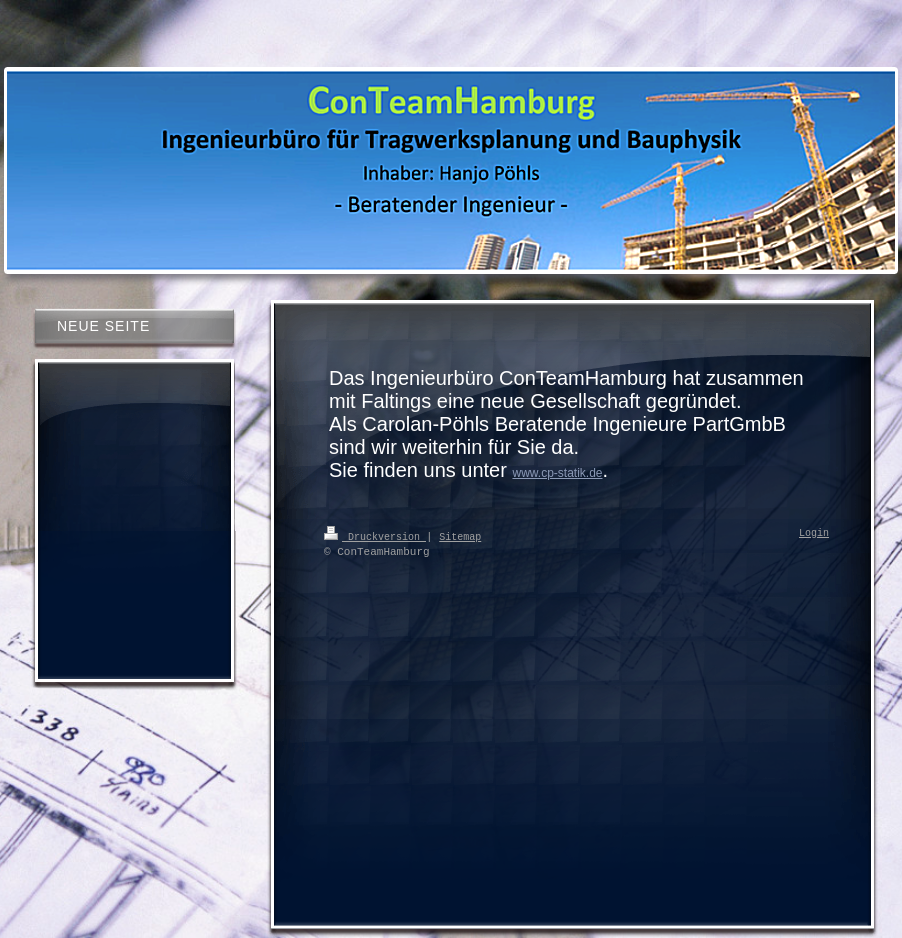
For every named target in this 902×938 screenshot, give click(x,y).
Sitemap (460, 536)
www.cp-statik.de (557, 473)
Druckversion (375, 536)
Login (814, 534)
